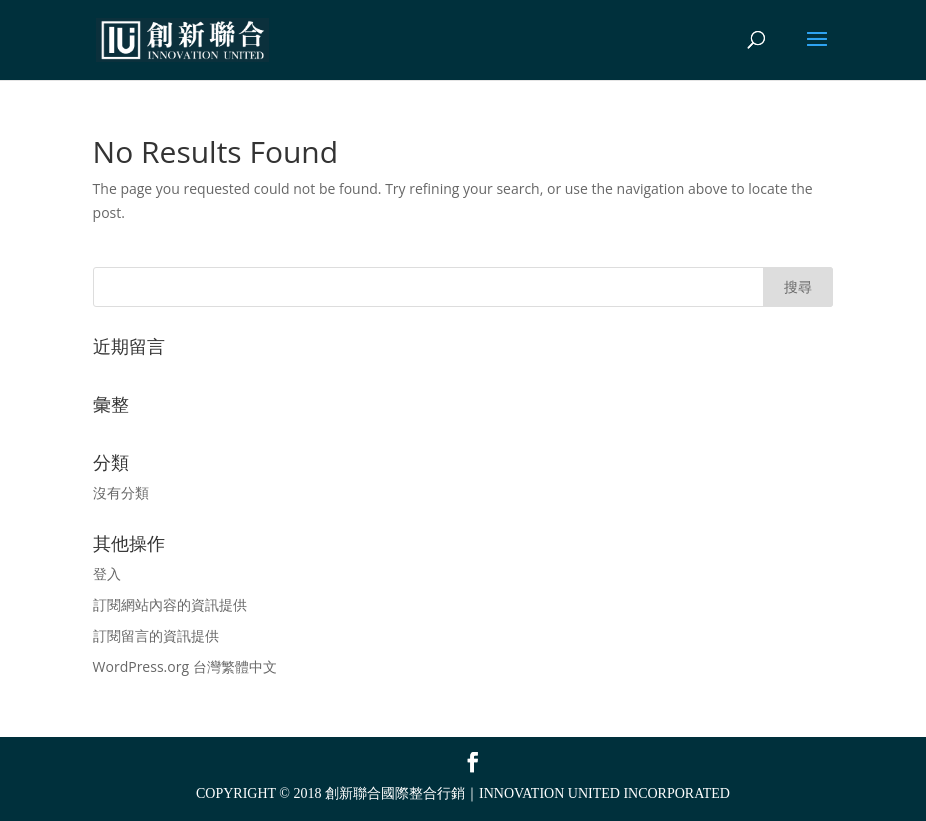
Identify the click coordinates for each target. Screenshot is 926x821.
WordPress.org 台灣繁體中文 (185, 666)
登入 (107, 573)
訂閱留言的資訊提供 (156, 635)
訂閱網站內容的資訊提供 (170, 604)
